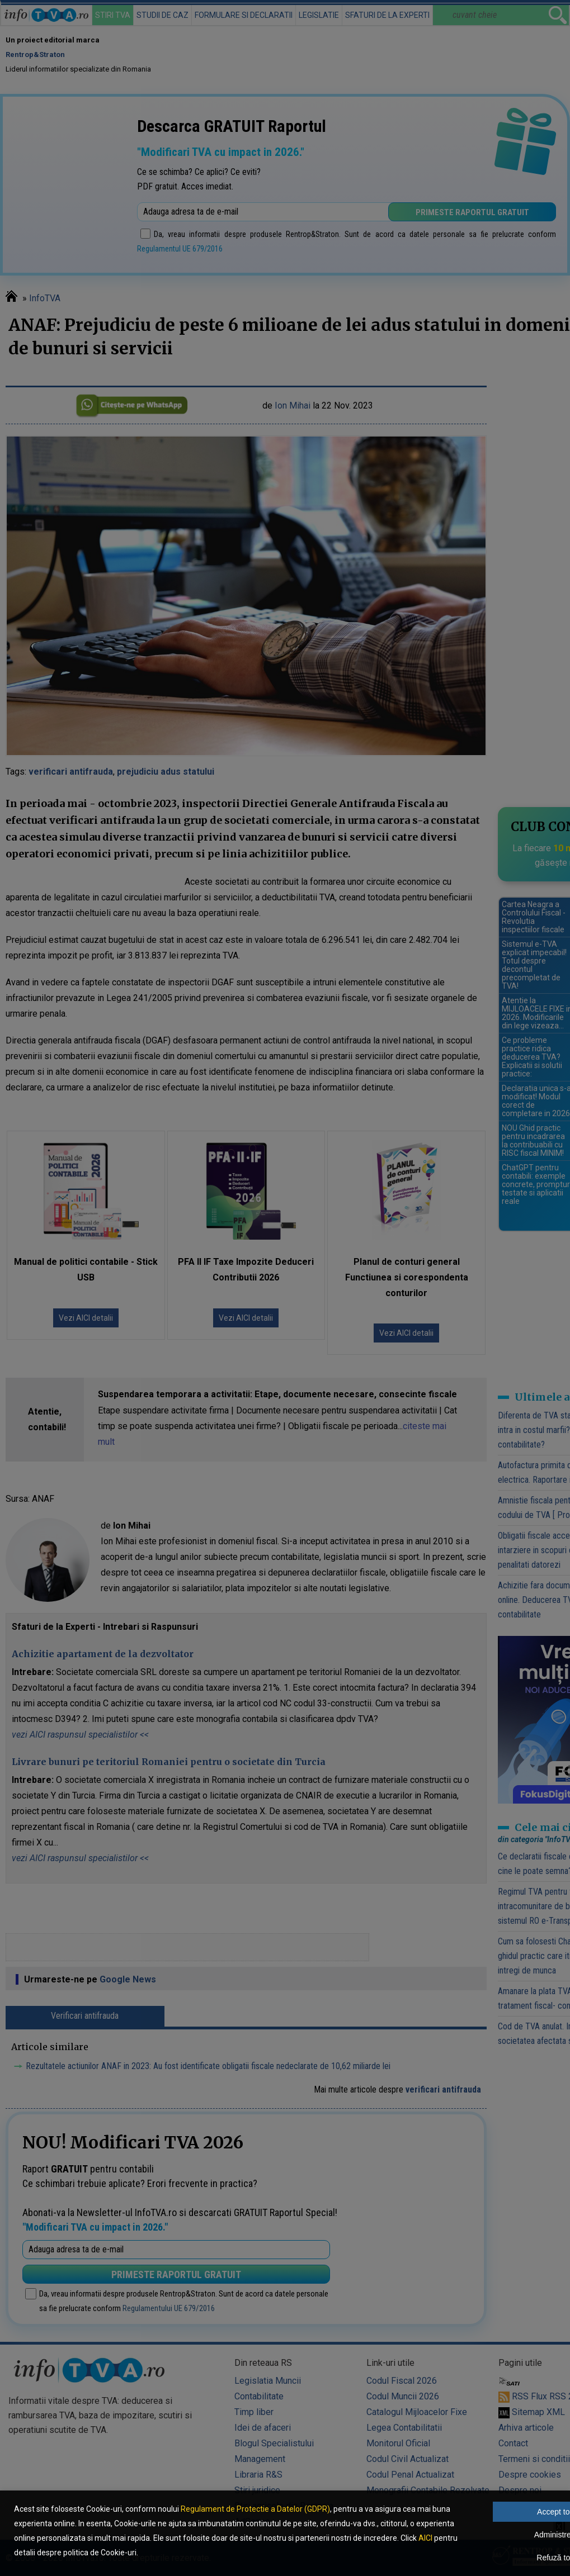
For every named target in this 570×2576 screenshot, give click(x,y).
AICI (425, 2538)
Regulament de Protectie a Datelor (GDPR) (255, 2508)
